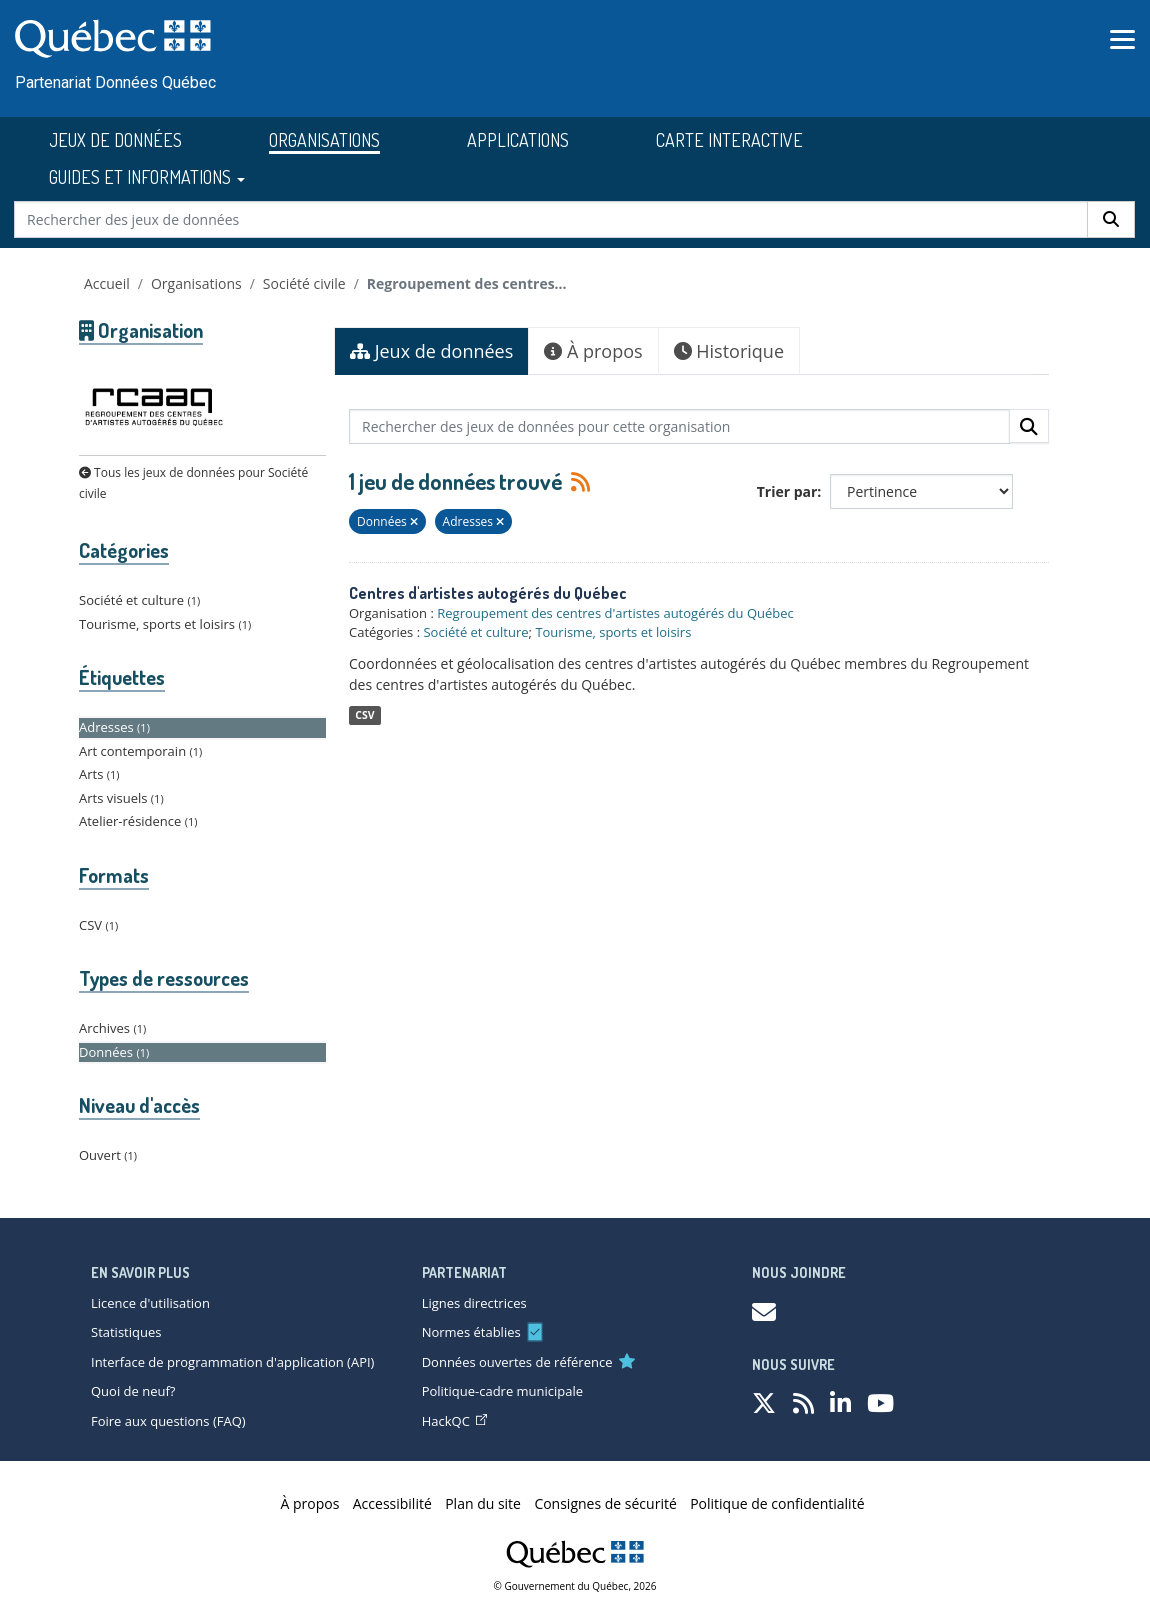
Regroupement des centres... (467, 283)
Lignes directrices (474, 1303)
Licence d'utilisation (150, 1303)
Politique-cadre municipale (502, 1391)
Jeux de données (431, 351)
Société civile (304, 283)
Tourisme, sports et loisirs (613, 632)
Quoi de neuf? (133, 1391)
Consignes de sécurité (605, 1503)
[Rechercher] (1111, 219)
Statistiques (126, 1332)
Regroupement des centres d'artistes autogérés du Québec (615, 613)
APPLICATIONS (518, 140)
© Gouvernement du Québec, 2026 (575, 1586)
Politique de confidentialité (777, 1503)
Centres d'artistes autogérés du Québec (488, 593)
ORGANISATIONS (324, 140)
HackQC (454, 1421)
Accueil (107, 283)
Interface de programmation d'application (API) (232, 1362)
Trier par (787, 491)
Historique (729, 351)
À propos (593, 351)
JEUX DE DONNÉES (115, 140)
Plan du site (483, 1503)
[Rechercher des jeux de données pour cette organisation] (679, 426)
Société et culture (475, 632)
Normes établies (471, 1332)
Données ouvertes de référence (517, 1362)
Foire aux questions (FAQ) (168, 1421)
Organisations (196, 283)
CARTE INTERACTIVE (729, 140)
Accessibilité (392, 1503)
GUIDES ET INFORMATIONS (147, 177)
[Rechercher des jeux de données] (551, 219)
